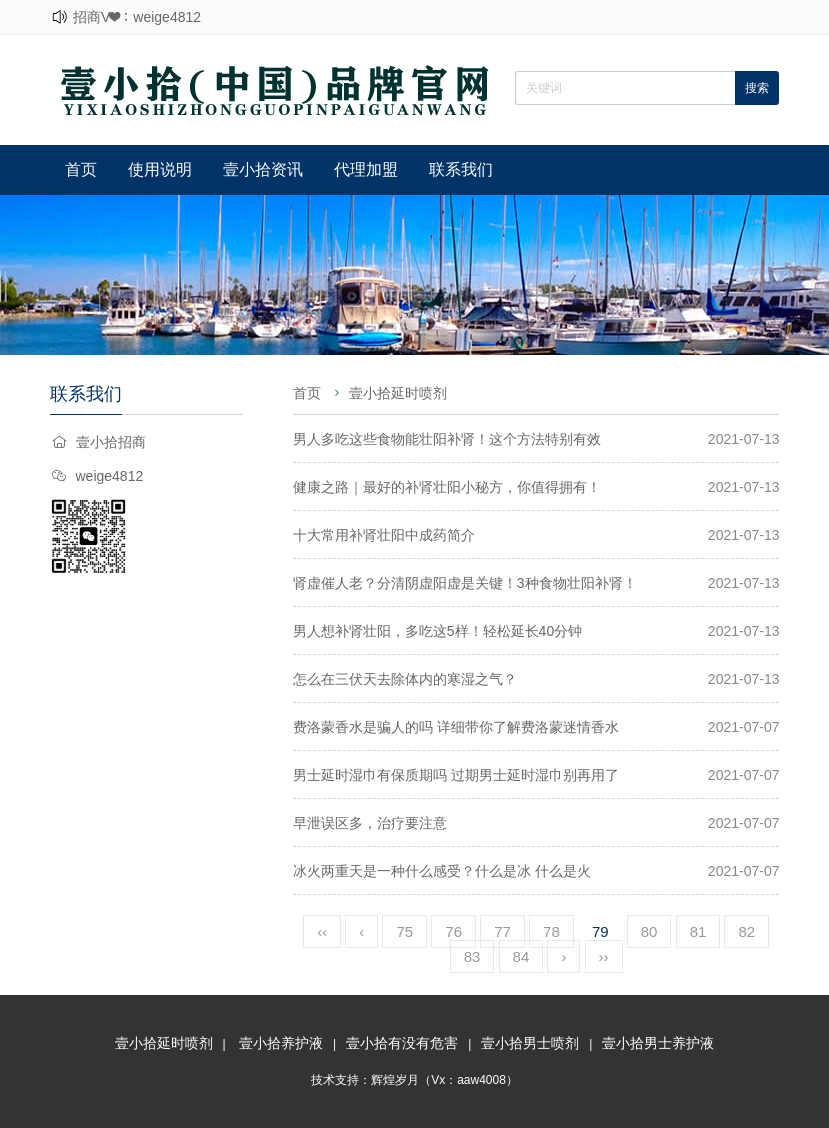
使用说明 (160, 169)
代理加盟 (366, 169)
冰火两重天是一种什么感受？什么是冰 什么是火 (442, 871)
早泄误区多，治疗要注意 (370, 823)
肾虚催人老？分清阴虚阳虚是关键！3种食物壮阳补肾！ (465, 583)
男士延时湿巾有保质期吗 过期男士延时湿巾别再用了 (456, 775)
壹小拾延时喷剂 (398, 393)
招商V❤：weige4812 (137, 17)
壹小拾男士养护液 (658, 1043)
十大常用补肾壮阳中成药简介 (384, 535)
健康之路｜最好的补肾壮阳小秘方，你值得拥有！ (447, 487)
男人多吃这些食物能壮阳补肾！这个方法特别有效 (447, 439)
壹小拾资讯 (263, 169)
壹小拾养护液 (281, 1043)
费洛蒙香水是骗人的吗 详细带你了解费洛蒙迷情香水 (456, 727)
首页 (81, 169)
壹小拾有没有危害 (402, 1043)
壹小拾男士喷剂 (530, 1043)
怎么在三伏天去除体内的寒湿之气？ (405, 679)
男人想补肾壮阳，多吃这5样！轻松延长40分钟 (437, 631)
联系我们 (461, 169)
